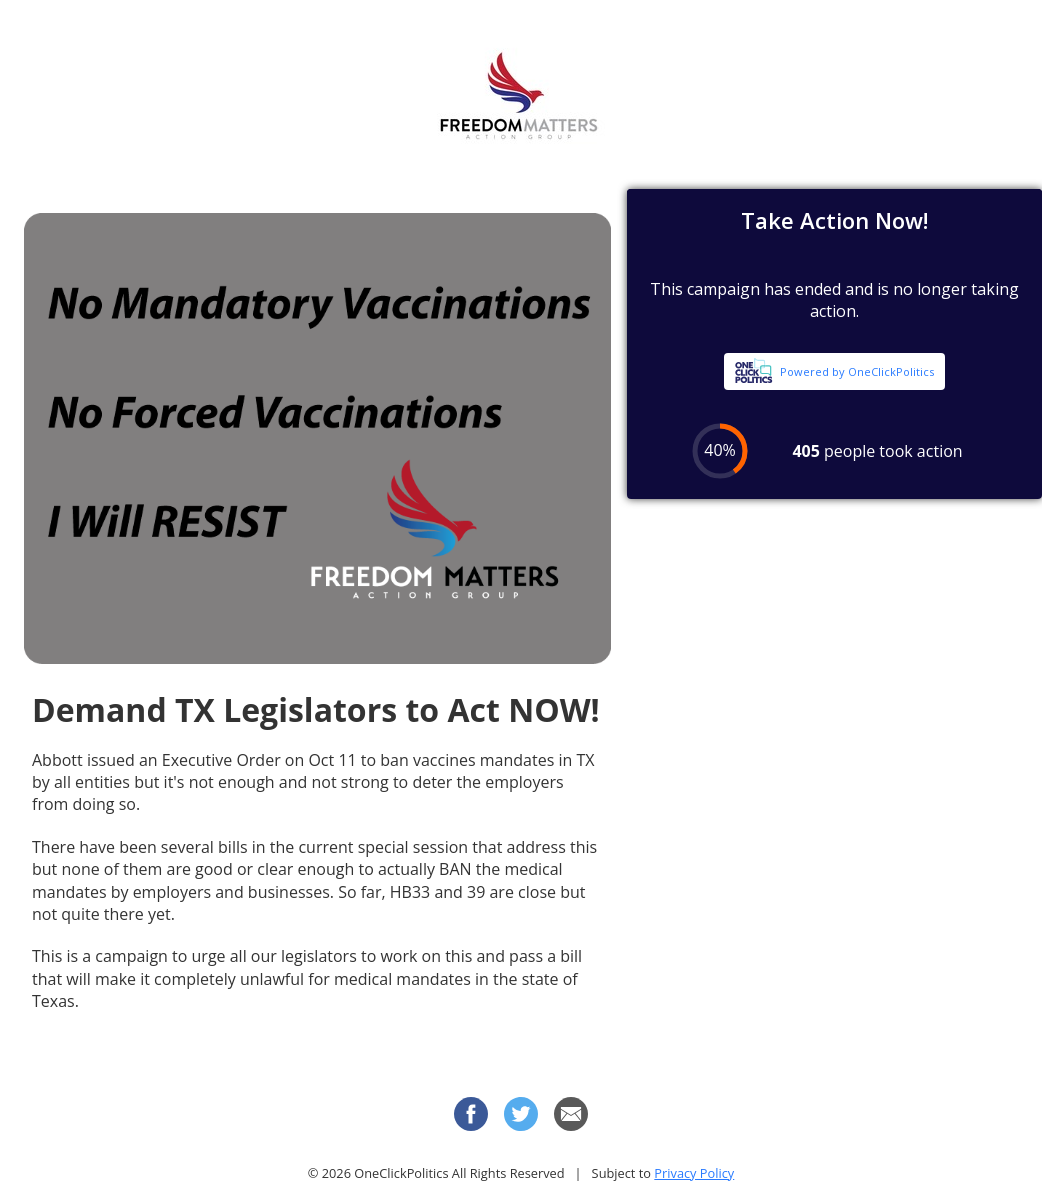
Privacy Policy (694, 1173)
